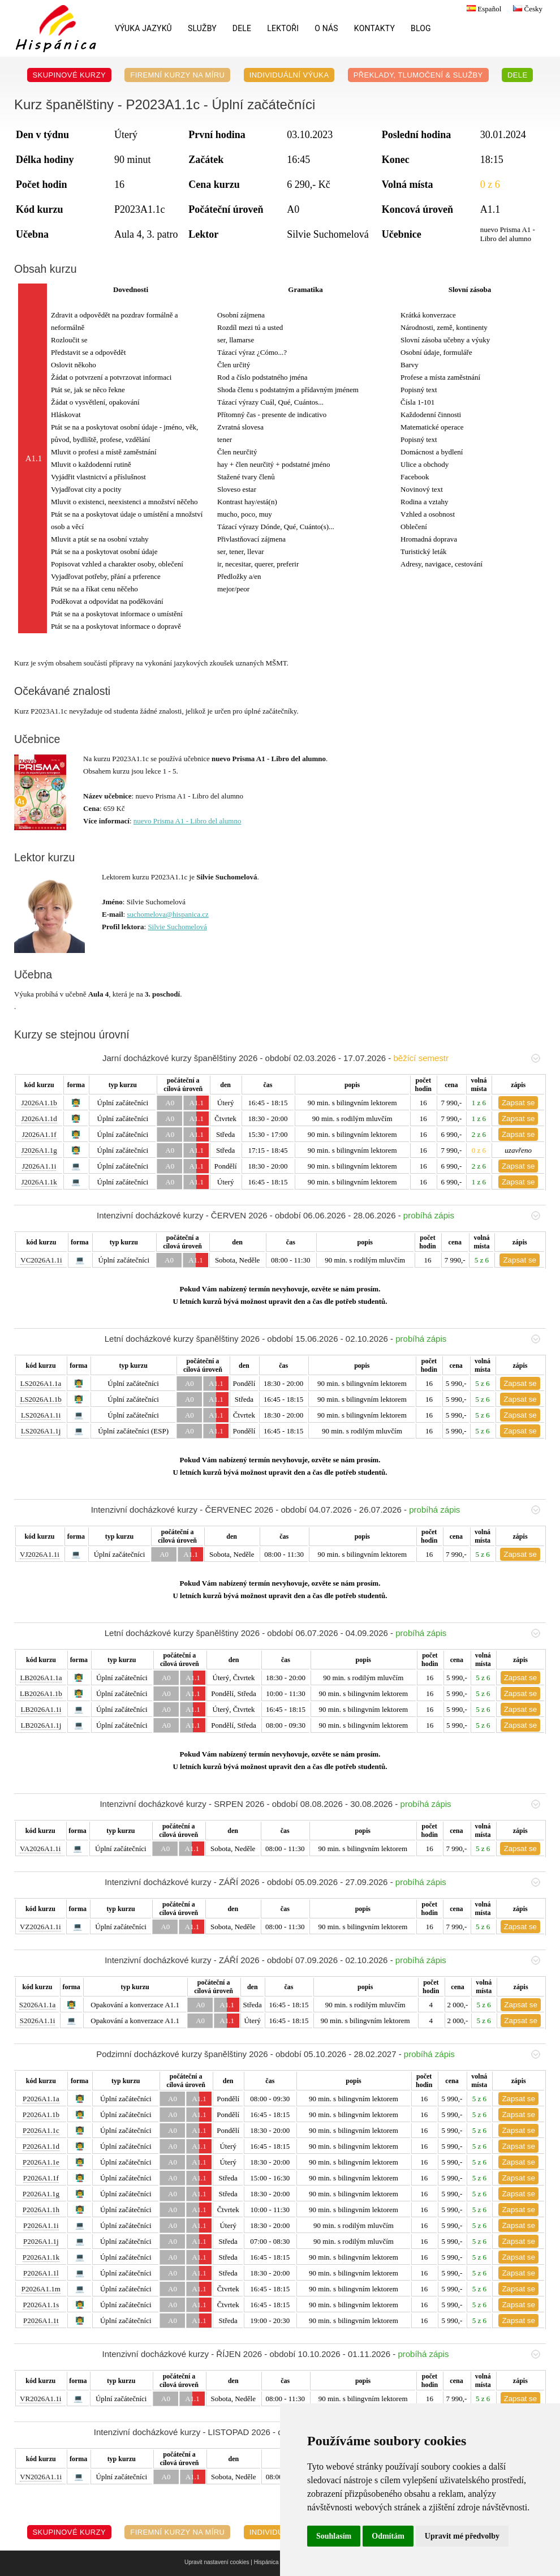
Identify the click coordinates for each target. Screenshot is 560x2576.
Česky (526, 9)
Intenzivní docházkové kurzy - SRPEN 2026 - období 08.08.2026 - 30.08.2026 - (320, 1804)
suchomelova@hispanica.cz (167, 914)
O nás (326, 28)
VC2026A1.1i (41, 1260)
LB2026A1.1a (41, 1677)
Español (482, 9)
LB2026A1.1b (41, 1693)
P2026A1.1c (41, 2130)
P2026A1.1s (41, 2304)
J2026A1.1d (39, 1118)
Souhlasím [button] (333, 2536)
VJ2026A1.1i (39, 1554)
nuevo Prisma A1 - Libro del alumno (187, 821)
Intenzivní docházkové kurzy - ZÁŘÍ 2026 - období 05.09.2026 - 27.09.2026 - (322, 1882)
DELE (241, 28)
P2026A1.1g (41, 2193)
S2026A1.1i (37, 2020)
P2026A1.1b (41, 2114)
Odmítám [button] (388, 2536)
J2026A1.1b (39, 1102)
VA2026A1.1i (40, 1848)
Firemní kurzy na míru (177, 75)
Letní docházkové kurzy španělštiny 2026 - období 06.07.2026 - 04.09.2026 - (322, 1633)
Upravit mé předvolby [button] (462, 2536)
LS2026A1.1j (41, 1431)
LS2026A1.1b (40, 1399)
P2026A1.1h (41, 2209)
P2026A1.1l (40, 2273)
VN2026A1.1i (41, 2476)
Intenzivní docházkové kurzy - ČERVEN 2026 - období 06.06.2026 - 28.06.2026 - (318, 1215)
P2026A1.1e (41, 2162)
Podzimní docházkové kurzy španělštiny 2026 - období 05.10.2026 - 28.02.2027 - (318, 2054)
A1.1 (196, 1102)
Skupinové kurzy (69, 75)
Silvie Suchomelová (177, 926)
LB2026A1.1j (41, 1725)
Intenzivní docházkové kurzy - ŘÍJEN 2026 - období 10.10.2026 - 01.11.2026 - (321, 2354)
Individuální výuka (289, 75)
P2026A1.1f (41, 2178)
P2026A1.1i (40, 2225)
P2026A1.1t (40, 2320)
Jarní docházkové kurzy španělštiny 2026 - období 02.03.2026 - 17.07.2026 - (321, 1058)
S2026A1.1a (37, 2004)
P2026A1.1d (41, 2146)
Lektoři (283, 28)
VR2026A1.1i (40, 2398)
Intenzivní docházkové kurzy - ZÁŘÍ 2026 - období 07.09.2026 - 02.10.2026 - (322, 1960)
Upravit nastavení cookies (216, 2562)
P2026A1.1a (41, 2098)
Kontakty (374, 28)
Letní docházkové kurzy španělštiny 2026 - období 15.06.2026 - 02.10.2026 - (322, 1338)
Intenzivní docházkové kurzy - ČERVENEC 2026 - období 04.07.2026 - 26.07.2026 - (315, 1509)
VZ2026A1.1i (40, 1926)
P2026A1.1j (40, 2241)
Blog (421, 28)
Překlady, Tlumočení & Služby (418, 75)
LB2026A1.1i (41, 1709)
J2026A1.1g (39, 1150)
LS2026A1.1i (41, 1415)
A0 (169, 1102)
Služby (202, 28)
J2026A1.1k (39, 1182)
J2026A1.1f (39, 1134)
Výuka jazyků (143, 28)
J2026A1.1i (39, 1166)
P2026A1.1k (41, 2257)
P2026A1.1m (41, 2289)
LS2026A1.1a (41, 1383)
